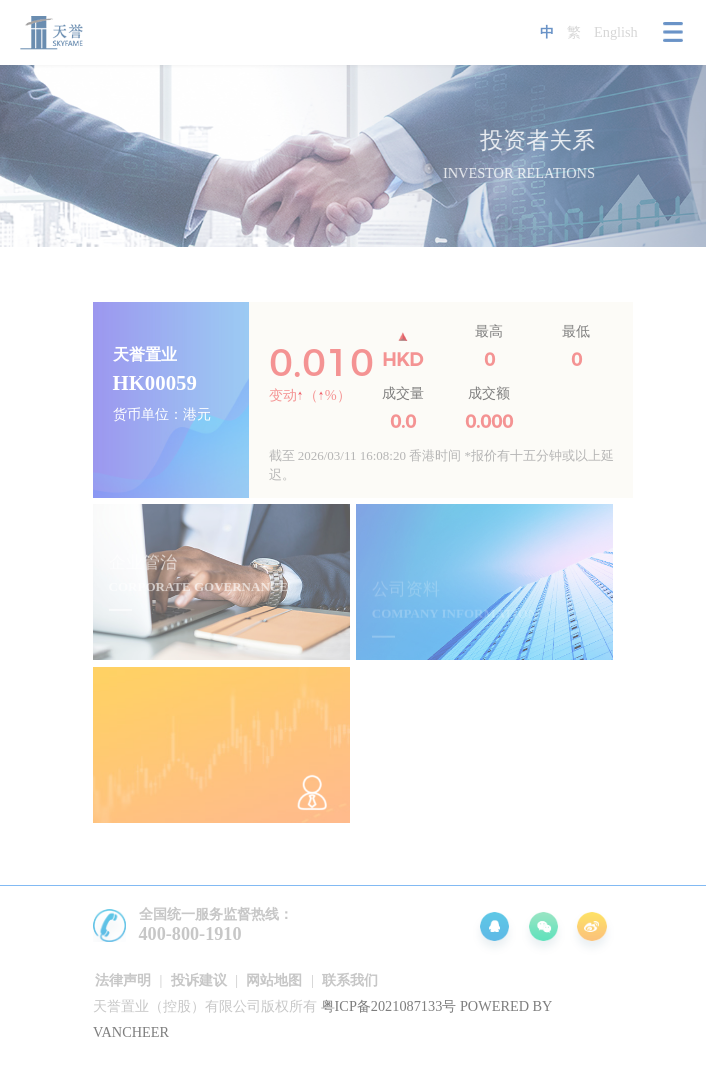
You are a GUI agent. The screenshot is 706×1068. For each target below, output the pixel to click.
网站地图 (274, 980)
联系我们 (350, 980)
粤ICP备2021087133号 (389, 1006)
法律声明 (123, 980)
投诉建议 (199, 980)
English (616, 32)
